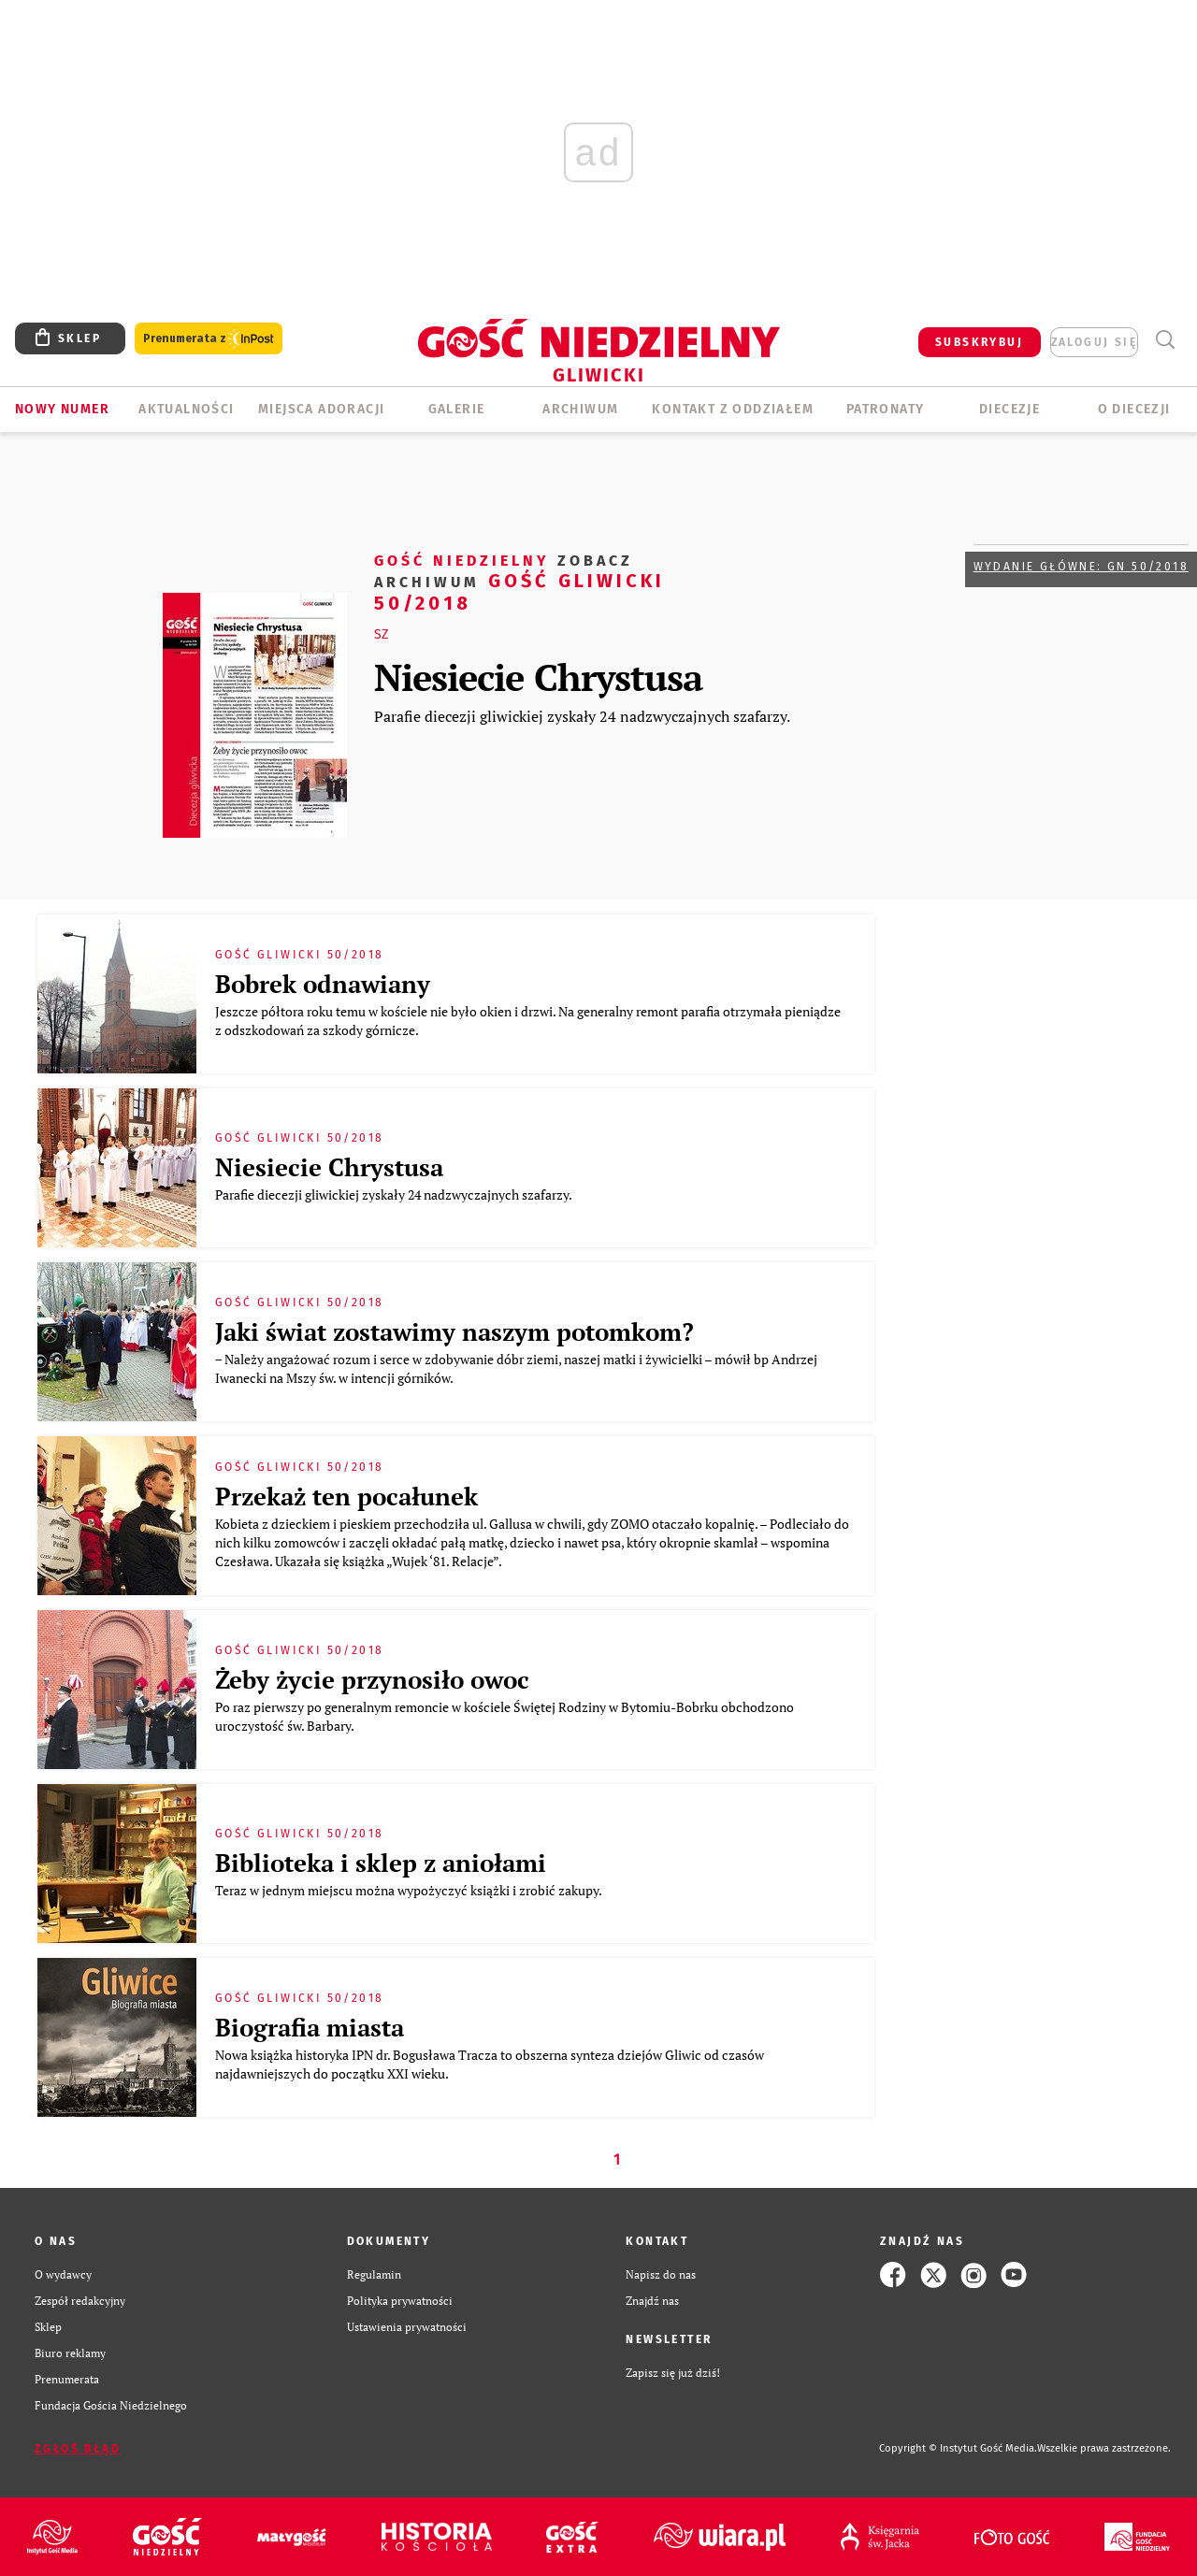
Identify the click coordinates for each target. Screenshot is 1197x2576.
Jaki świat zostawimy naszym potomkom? (454, 1331)
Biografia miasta (309, 2027)
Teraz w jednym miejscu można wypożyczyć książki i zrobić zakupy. (411, 1890)
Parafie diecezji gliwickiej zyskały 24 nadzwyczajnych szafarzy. (582, 716)
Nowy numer (62, 409)
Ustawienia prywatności (407, 2327)
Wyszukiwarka (1164, 340)
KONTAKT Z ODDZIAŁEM (733, 409)
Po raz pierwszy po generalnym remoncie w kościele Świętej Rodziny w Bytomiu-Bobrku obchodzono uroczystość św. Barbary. (504, 1716)
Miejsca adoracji (321, 409)
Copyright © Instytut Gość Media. (958, 2448)
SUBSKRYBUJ (979, 342)
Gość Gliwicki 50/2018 (519, 581)
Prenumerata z (208, 339)
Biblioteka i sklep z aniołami (380, 1862)
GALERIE (456, 409)
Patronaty (885, 409)
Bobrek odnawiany (322, 984)
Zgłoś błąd (78, 2448)
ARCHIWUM (580, 409)
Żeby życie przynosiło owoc (372, 1679)
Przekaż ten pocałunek (346, 1496)
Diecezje (1009, 409)
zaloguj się (1094, 342)
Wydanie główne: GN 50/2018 (1081, 566)
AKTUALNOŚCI (186, 409)
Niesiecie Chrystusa (538, 676)
